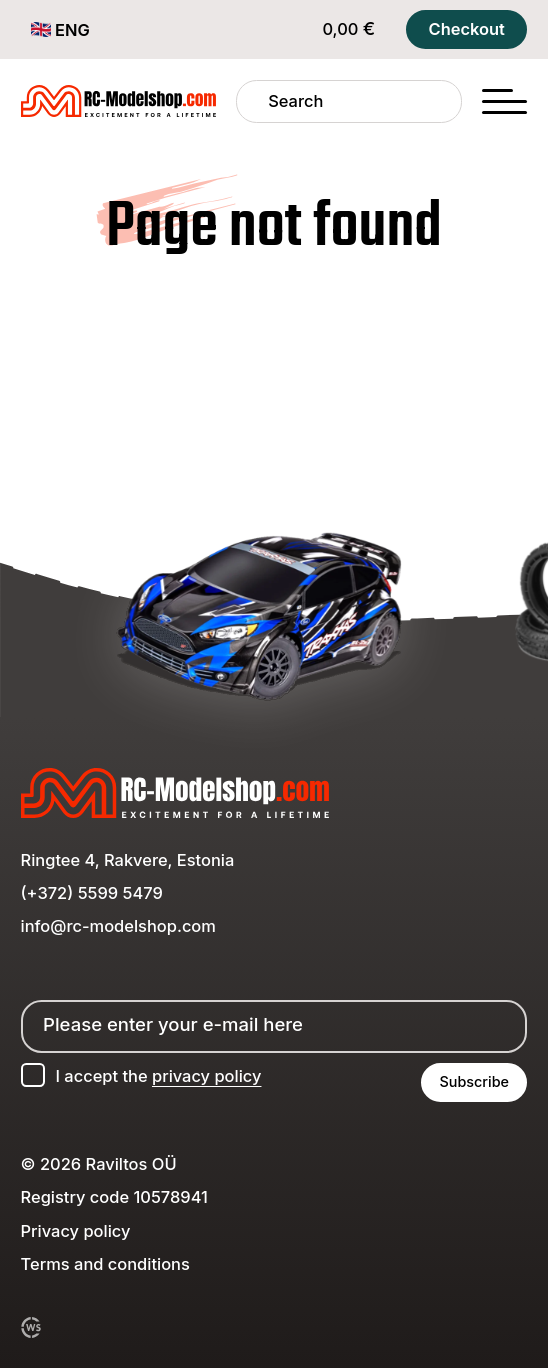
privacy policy (206, 1076)
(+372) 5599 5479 (92, 893)
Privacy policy (76, 1231)
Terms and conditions (105, 1264)
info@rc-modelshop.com (118, 926)
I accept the (158, 1076)
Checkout (467, 29)
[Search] (252, 101)
